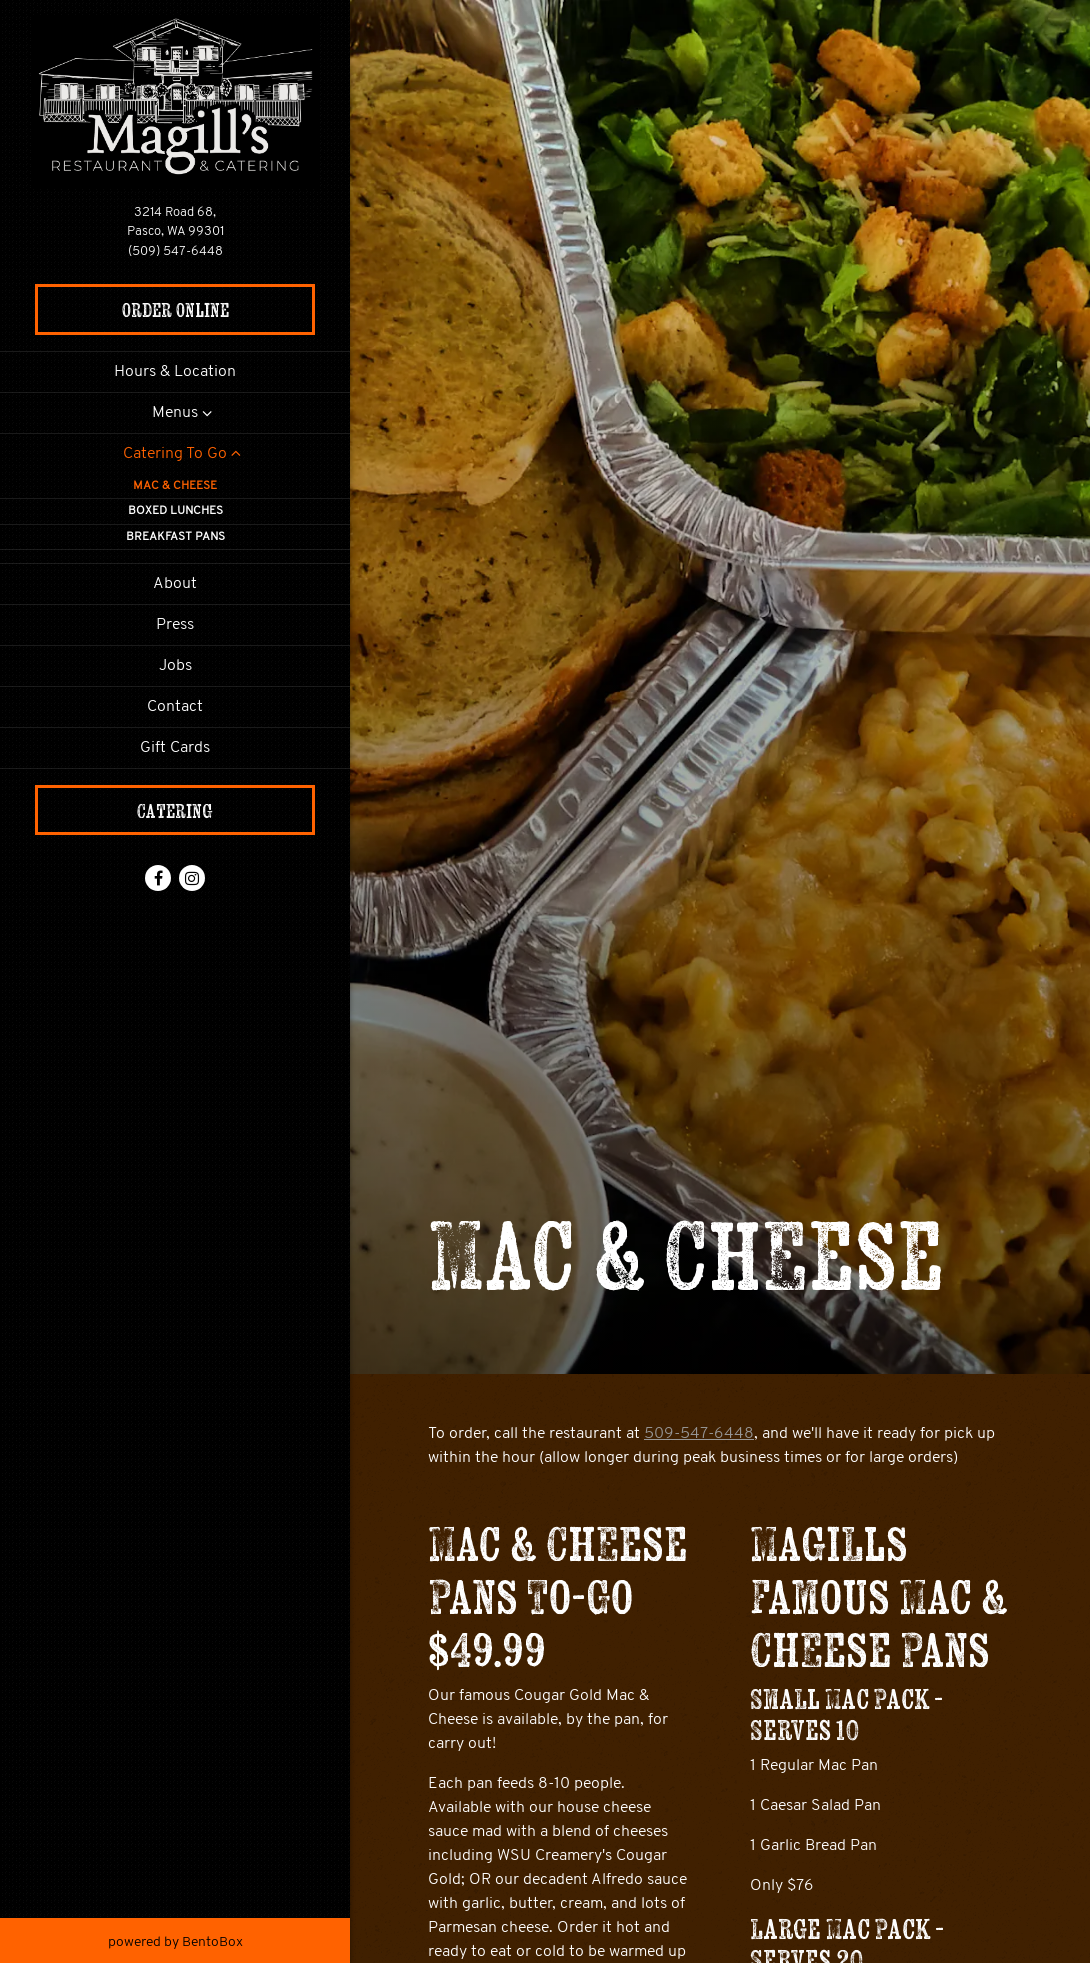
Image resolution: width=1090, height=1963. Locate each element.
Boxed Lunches (175, 511)
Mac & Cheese (175, 486)
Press (175, 625)
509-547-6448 (699, 1434)
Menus (175, 413)
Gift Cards (179, 745)
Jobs (175, 666)
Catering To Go (175, 454)
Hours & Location (175, 372)
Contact (175, 707)
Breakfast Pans (175, 537)
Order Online (175, 309)
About (175, 584)
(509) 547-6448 (175, 251)
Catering (175, 810)
